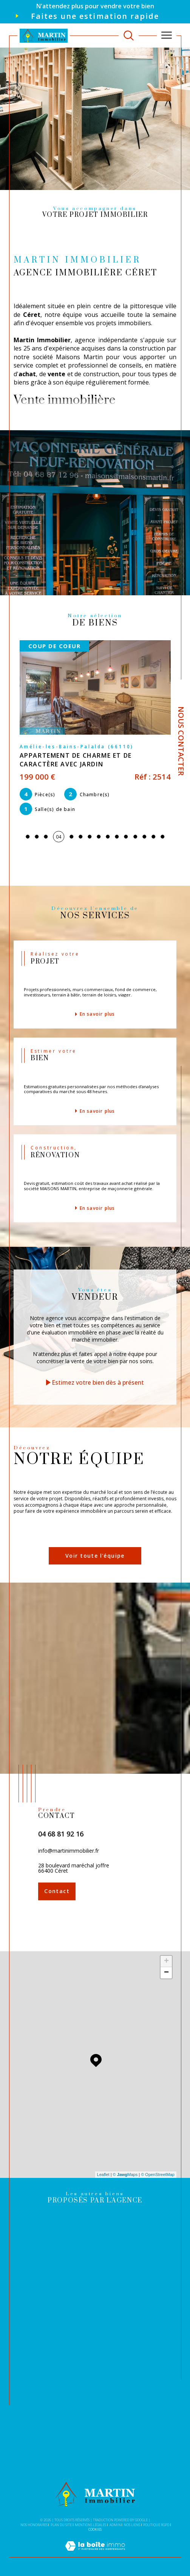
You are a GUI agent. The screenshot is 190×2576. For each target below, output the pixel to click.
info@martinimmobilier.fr (68, 1850)
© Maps (125, 2174)
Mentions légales (90, 2524)
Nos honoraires (34, 2524)
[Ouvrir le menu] (166, 35)
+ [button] (166, 1961)
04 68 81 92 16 (60, 1833)
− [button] (166, 1972)
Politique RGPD (156, 2524)
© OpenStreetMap (158, 2174)
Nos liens (132, 2524)
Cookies (95, 2529)
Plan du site (61, 2524)
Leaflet (103, 2174)
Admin (115, 2524)
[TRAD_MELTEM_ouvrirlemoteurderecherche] (128, 35)
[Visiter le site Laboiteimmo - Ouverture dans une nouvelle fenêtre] (95, 2553)
